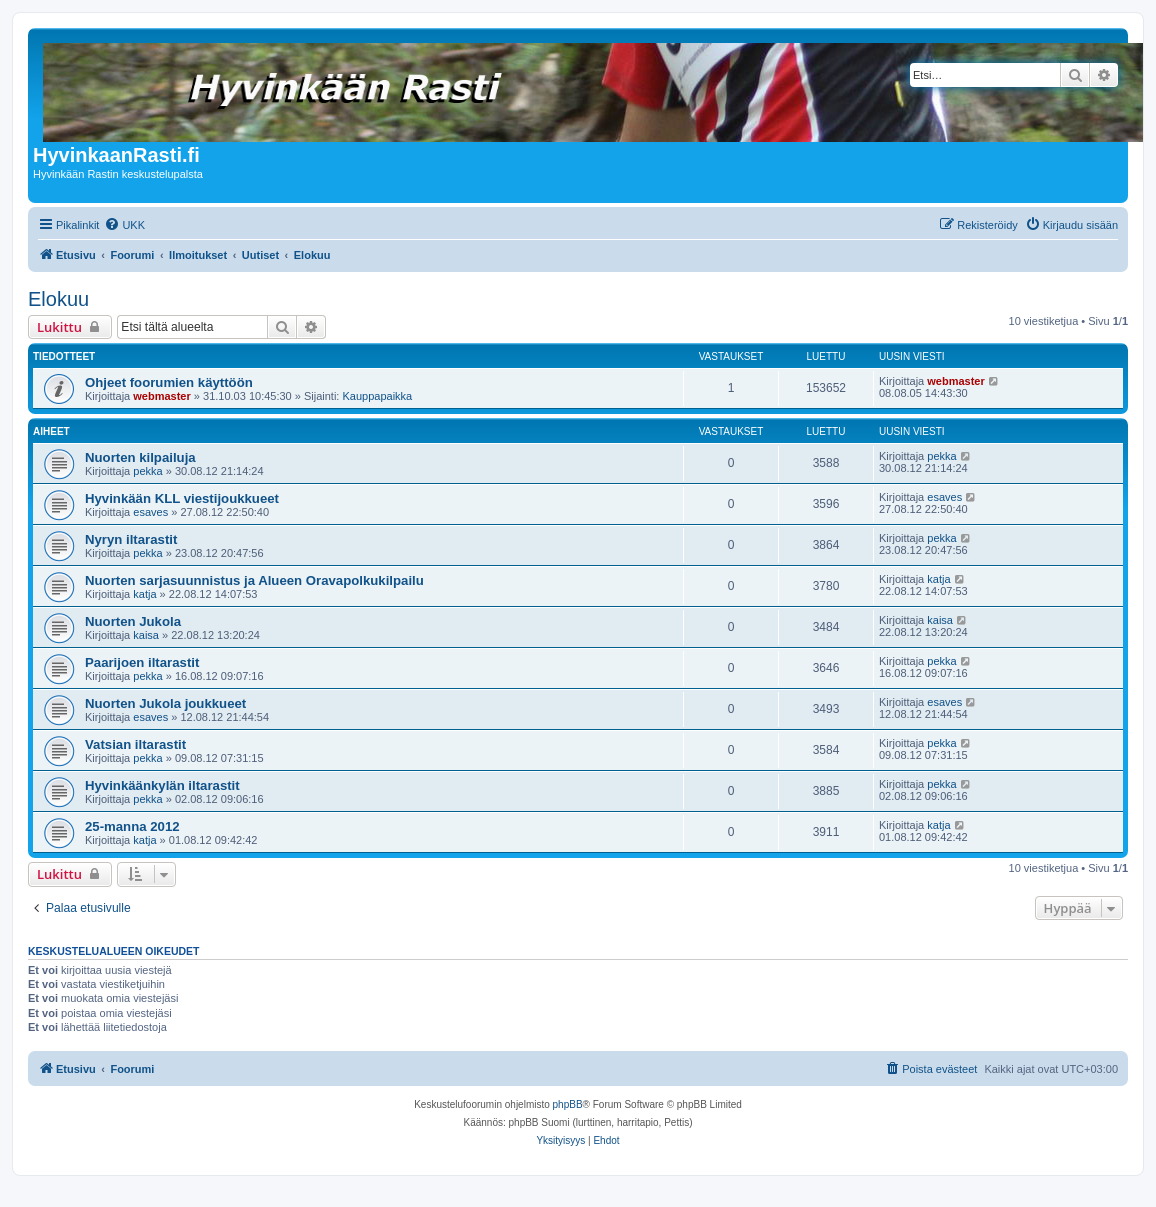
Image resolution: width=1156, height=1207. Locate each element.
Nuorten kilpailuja (140, 457)
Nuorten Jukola (133, 621)
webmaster (161, 396)
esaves (150, 512)
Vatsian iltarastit (135, 744)
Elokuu (58, 299)
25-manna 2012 (132, 826)
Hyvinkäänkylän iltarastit (162, 785)
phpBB (568, 1104)
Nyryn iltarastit (131, 539)
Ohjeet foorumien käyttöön (169, 382)
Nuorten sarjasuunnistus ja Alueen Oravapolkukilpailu (254, 580)
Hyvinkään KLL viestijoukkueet (182, 498)
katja (144, 594)
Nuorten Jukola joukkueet (165, 703)
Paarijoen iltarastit (142, 662)
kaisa (146, 635)
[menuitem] (124, 225)
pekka (147, 471)
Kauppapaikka (377, 396)
